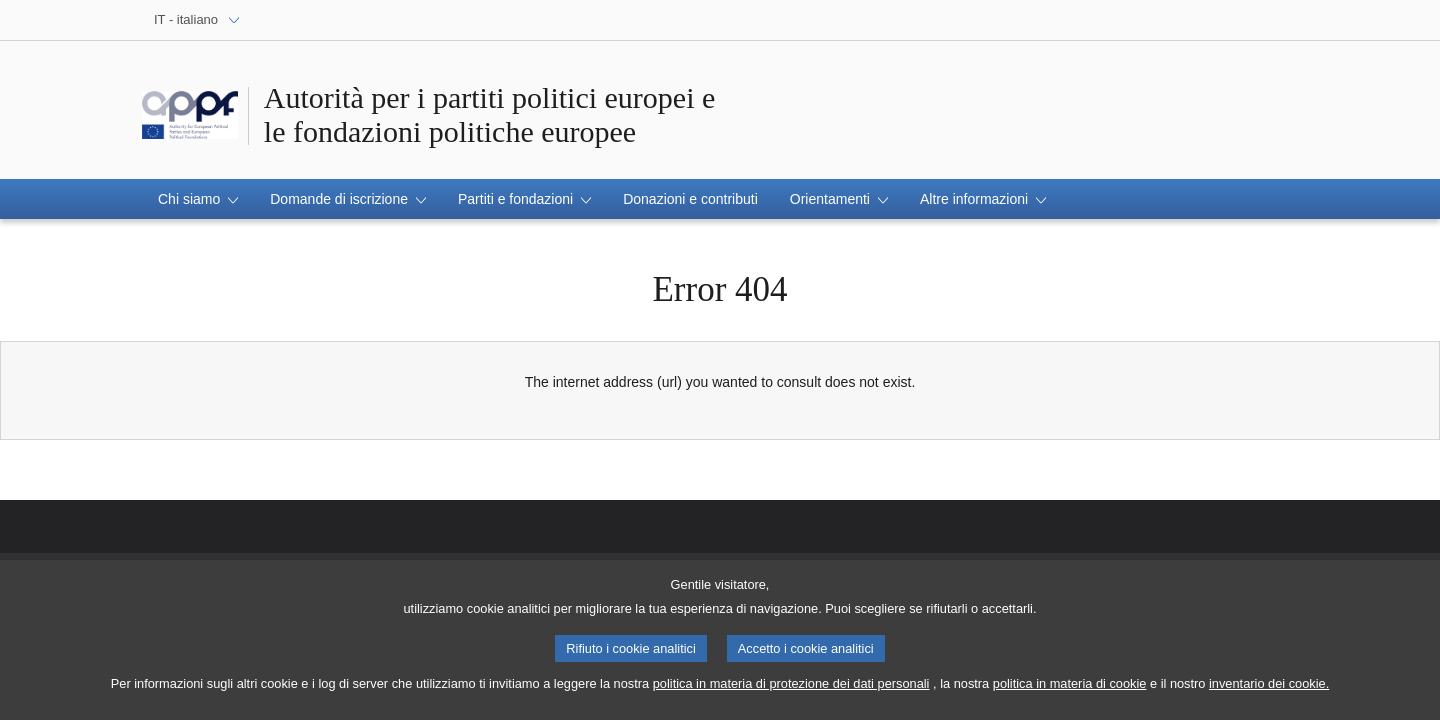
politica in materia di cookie (1070, 691)
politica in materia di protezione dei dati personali (791, 691)
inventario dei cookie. (1269, 691)
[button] (198, 199)
